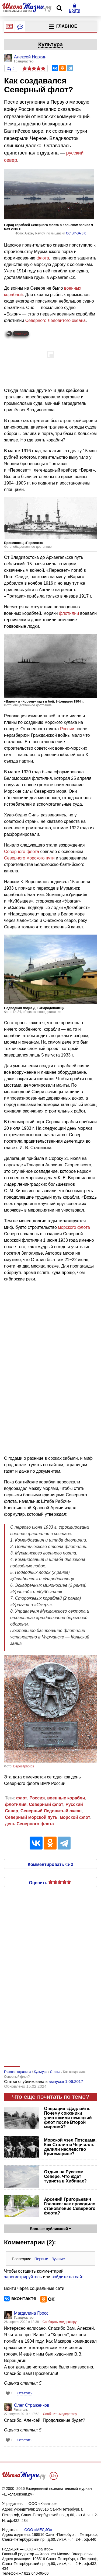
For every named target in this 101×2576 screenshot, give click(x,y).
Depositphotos (23, 1766)
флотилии (69, 613)
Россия (37, 1798)
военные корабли (66, 1798)
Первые (41, 2259)
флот (21, 1798)
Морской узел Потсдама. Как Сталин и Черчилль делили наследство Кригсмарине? (70, 2147)
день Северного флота (29, 1824)
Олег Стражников (31, 2405)
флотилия (15, 1804)
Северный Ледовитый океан (51, 1811)
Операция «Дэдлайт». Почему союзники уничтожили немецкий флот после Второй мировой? (68, 2117)
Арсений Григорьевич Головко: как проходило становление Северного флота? (69, 2206)
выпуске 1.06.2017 (66, 2081)
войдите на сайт (67, 2277)
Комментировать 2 (50, 1864)
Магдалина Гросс (31, 2313)
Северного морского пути (29, 858)
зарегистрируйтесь (23, 2277)
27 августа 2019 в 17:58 (22, 2414)
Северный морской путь (31, 1817)
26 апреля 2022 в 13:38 (22, 2322)
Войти (74, 7)
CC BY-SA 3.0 (76, 233)
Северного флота (21, 851)
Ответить (24, 2393)
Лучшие (58, 2259)
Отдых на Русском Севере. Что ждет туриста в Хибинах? (65, 2176)
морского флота (74, 1227)
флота (42, 258)
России (67, 729)
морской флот (75, 1817)
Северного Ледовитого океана (55, 320)
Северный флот (46, 1804)
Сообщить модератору (60, 2322)
